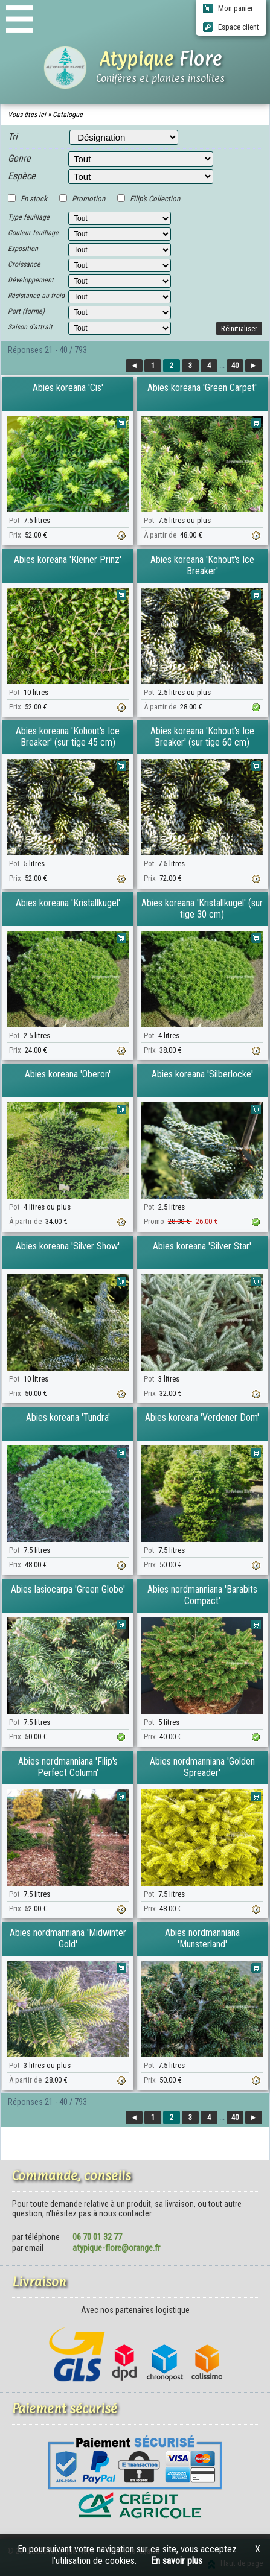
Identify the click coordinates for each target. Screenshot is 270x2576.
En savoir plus (176, 2560)
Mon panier (228, 8)
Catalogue (68, 114)
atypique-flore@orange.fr (116, 2247)
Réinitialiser (239, 328)
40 (235, 365)
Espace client (231, 27)
